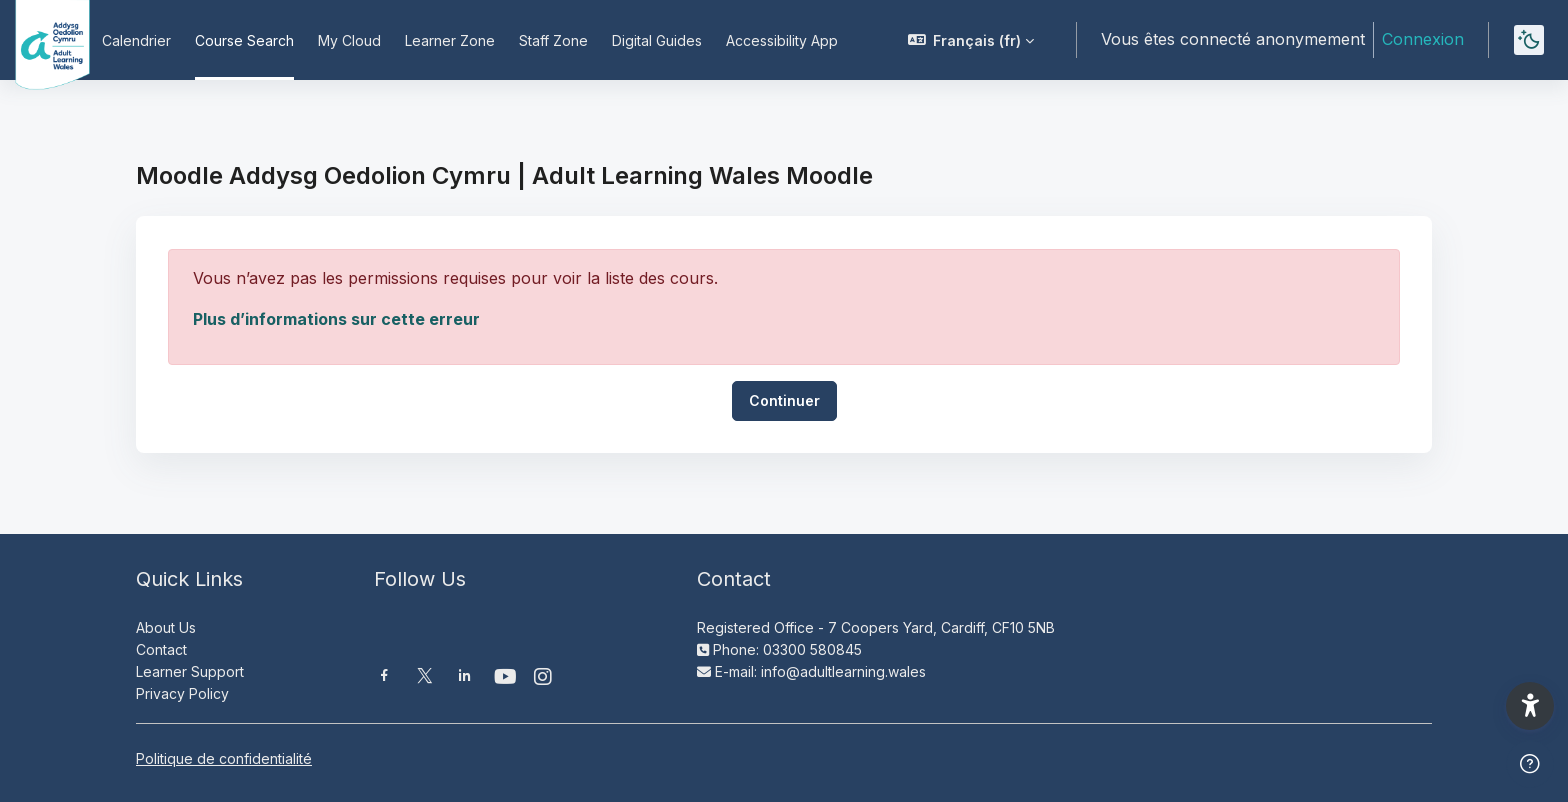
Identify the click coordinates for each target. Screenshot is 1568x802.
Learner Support (190, 671)
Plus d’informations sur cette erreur (336, 319)
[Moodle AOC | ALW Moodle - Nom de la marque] (39, 40)
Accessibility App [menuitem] (782, 40)
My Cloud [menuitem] (349, 40)
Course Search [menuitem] (244, 40)
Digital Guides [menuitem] (657, 40)
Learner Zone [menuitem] (450, 40)
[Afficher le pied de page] (1530, 764)
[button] (971, 40)
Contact (161, 649)
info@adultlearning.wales (843, 671)
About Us (166, 627)
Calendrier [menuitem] (136, 40)
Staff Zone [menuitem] (553, 40)
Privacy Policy (182, 693)
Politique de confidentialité (224, 758)
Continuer (784, 400)
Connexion (1423, 39)
